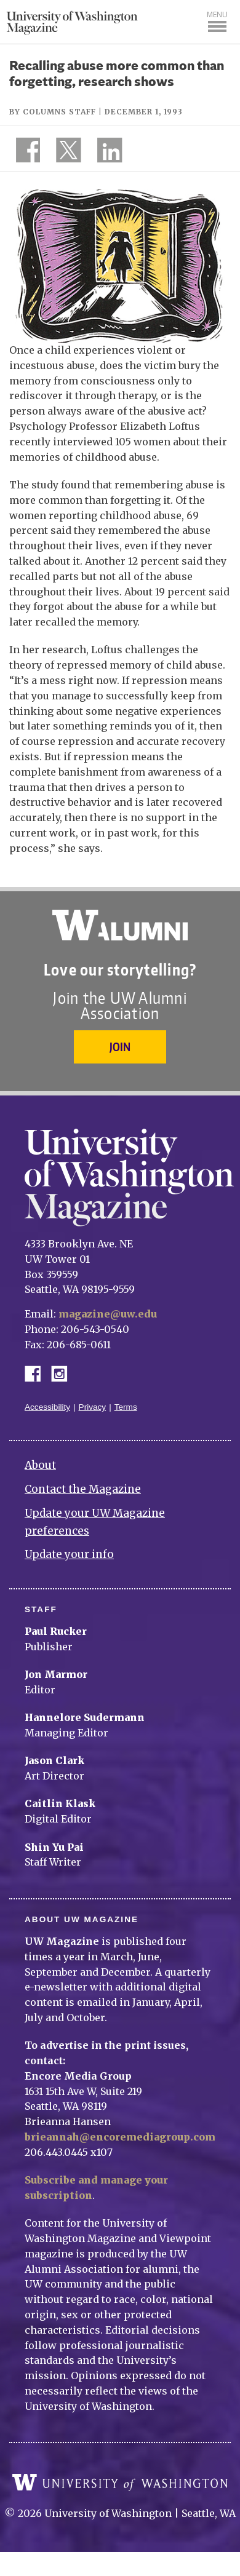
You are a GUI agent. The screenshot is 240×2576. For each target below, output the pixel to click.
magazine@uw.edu (107, 1314)
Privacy (92, 1407)
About (40, 1465)
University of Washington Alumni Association (120, 925)
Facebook (37, 1372)
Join (120, 1047)
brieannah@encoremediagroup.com (120, 2137)
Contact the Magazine (83, 1489)
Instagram (63, 1372)
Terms (125, 1407)
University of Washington (120, 2482)
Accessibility (47, 1407)
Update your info (69, 1554)
